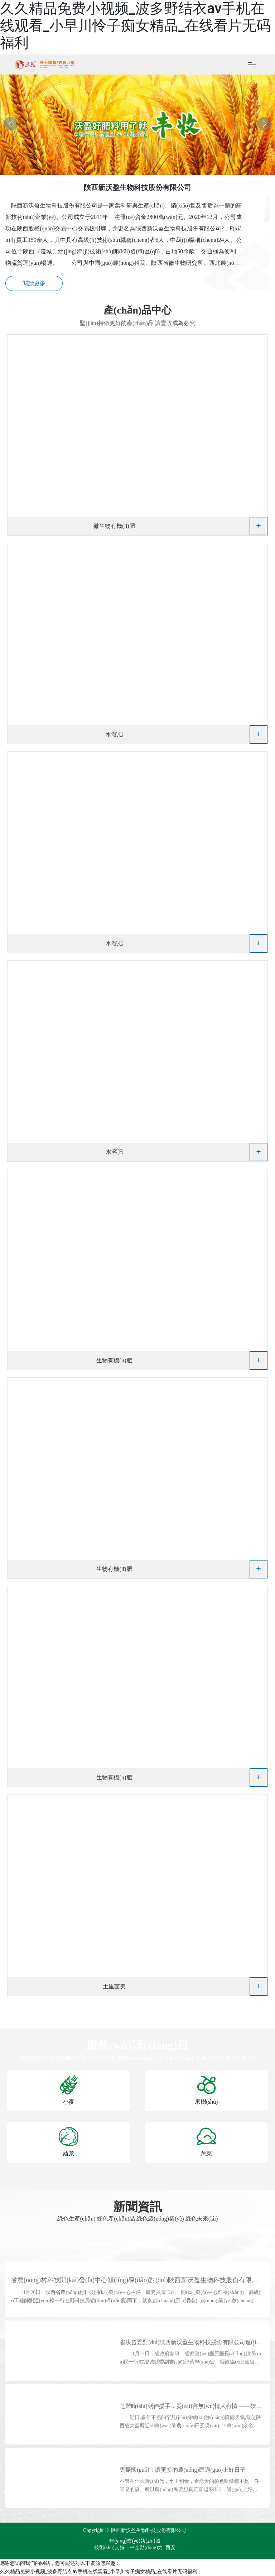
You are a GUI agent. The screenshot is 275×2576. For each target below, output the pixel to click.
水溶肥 (114, 734)
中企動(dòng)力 (146, 2547)
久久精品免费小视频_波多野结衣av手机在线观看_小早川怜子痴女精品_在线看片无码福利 (135, 25)
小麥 (68, 2102)
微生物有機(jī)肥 (114, 526)
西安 (170, 2547)
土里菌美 (114, 1986)
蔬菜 (68, 2153)
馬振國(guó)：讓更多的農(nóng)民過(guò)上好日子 (183, 2470)
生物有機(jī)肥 (114, 1360)
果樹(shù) (206, 2102)
